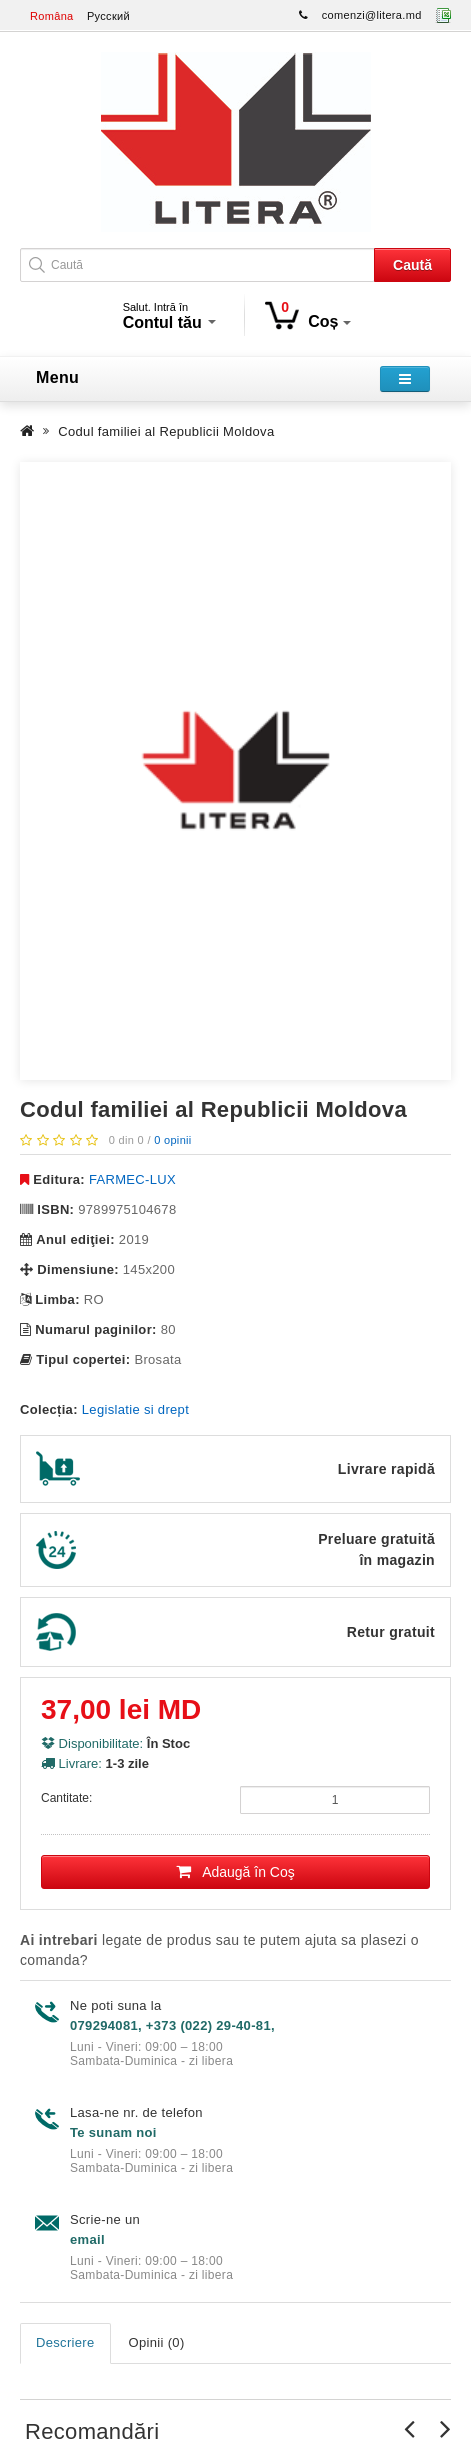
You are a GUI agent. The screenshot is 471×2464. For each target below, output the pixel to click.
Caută (412, 265)
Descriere (65, 2342)
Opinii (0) (157, 2342)
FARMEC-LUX (132, 1179)
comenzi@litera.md (372, 15)
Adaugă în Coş (235, 1872)
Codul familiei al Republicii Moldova (166, 431)
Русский (108, 16)
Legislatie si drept (135, 1409)
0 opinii (172, 1140)
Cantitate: (66, 1798)
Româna (52, 16)
